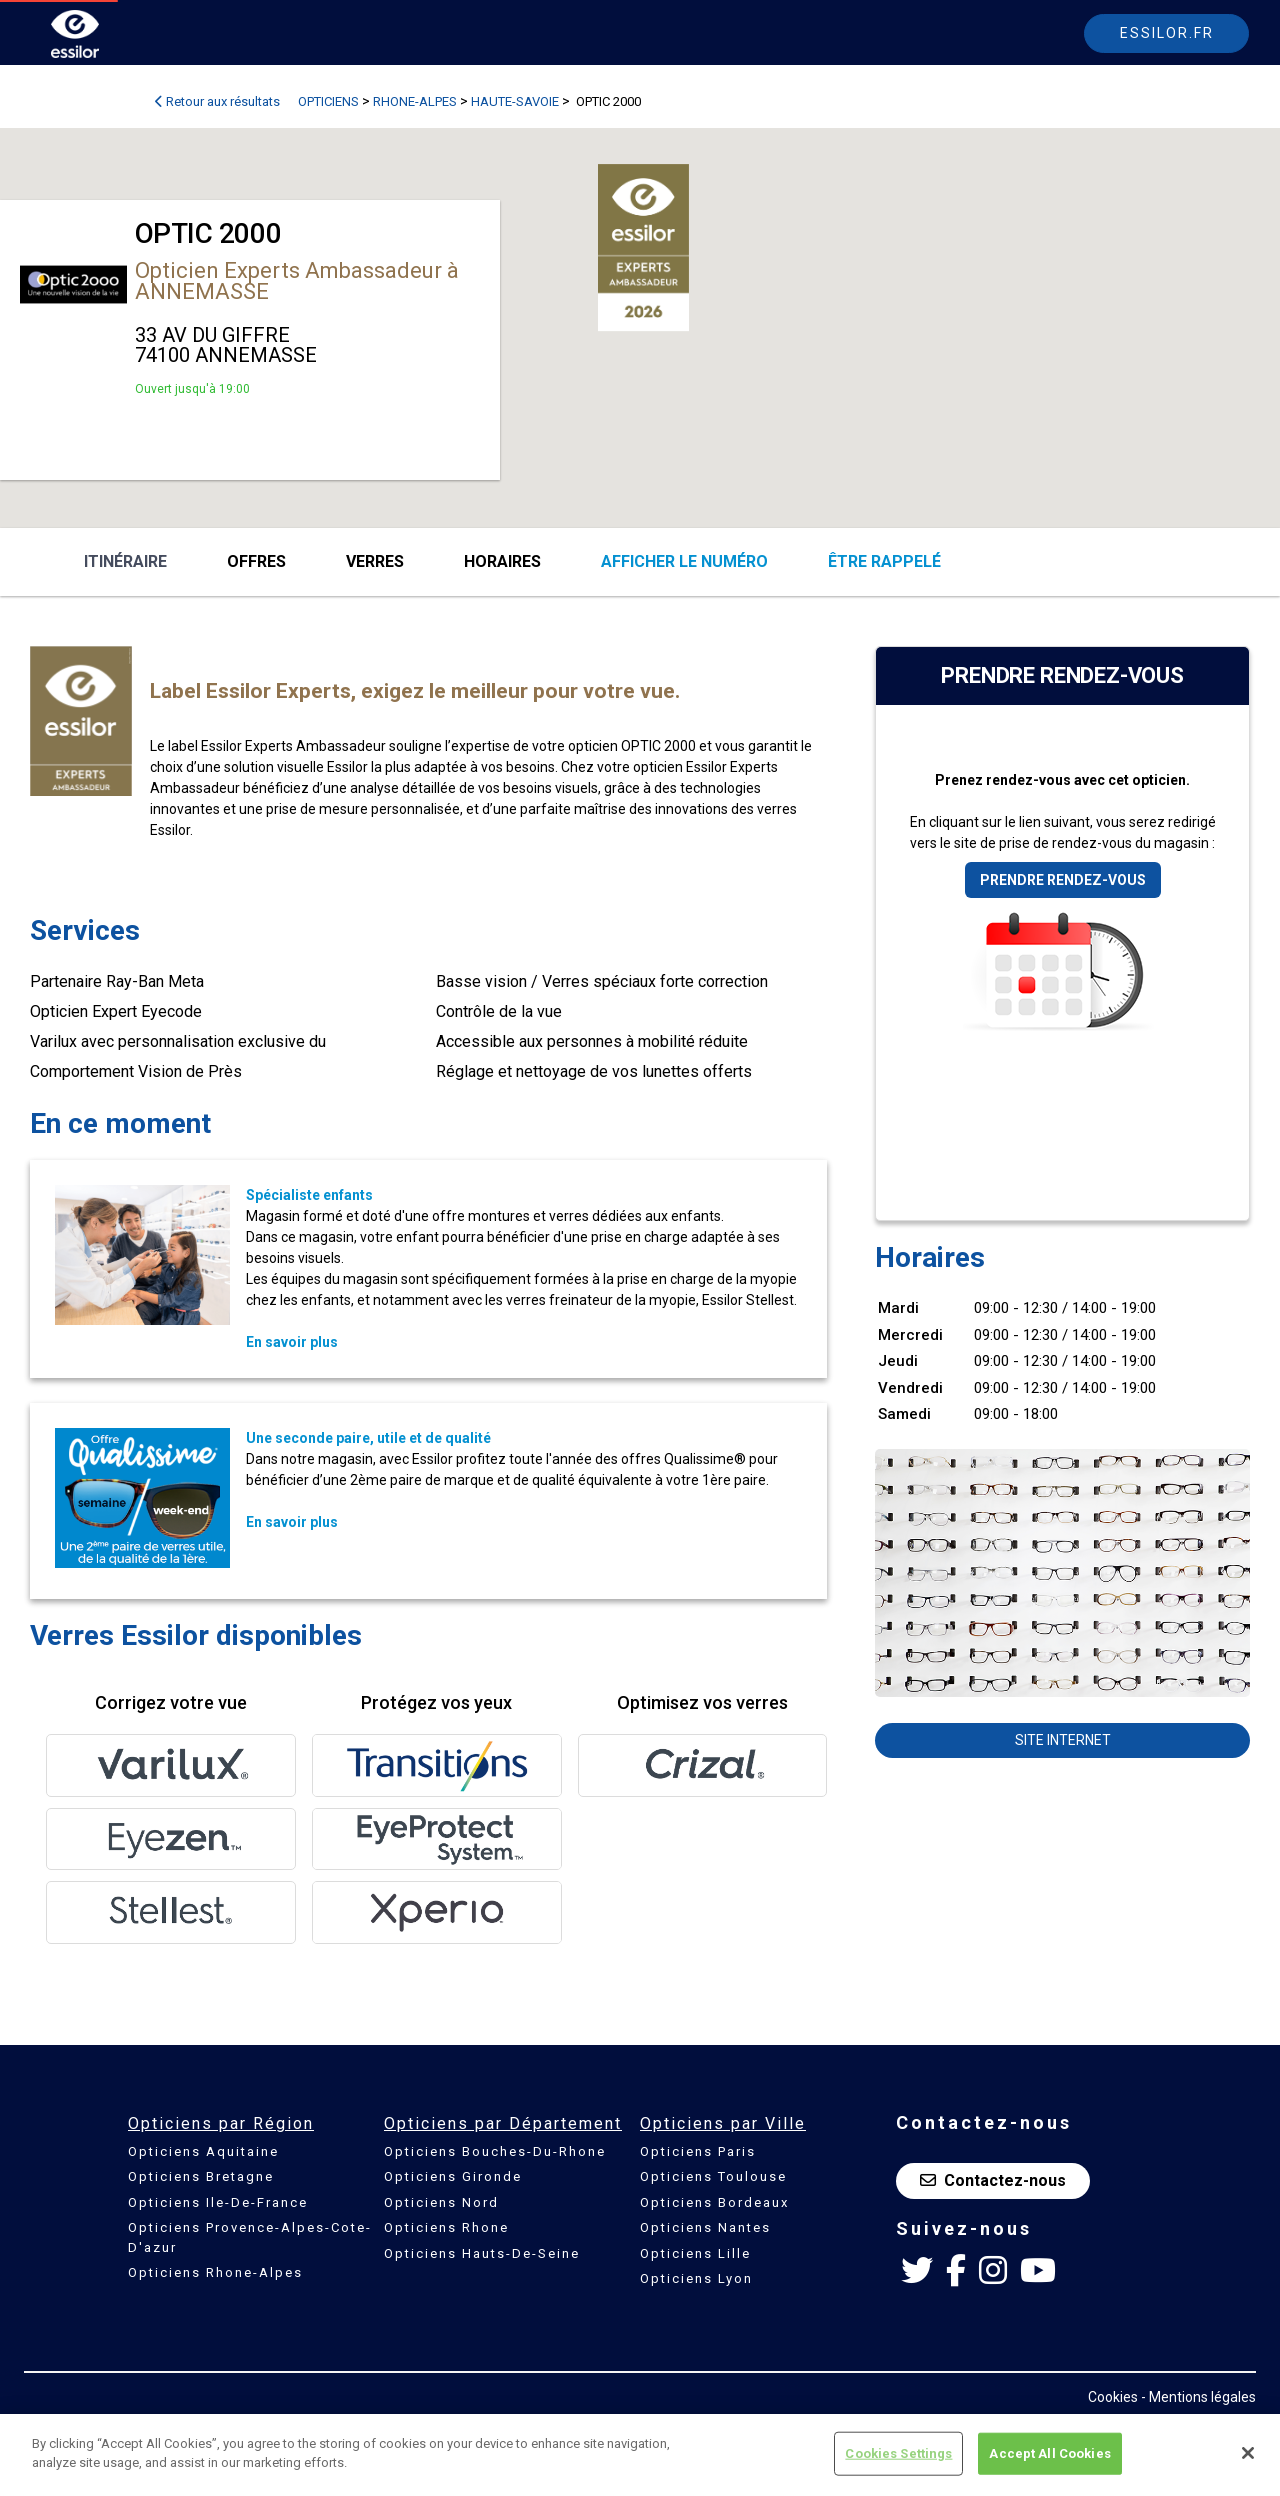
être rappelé (884, 561)
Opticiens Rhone (446, 2227)
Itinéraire (125, 561)
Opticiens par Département (503, 2123)
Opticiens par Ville (723, 2123)
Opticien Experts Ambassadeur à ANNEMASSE (297, 281)
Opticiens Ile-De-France (218, 2202)
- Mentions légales (1198, 2397)
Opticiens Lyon (696, 2278)
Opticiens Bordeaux (714, 2202)
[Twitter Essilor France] (917, 2271)
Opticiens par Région (221, 2123)
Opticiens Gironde (453, 2176)
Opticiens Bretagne (201, 2176)
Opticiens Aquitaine (203, 2151)
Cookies (1113, 2397)
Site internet (1063, 1740)
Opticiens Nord (441, 2202)
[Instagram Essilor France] (993, 2271)
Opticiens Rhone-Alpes (215, 2272)
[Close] (1248, 2453)
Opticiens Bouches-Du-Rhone (495, 2151)
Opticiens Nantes (705, 2227)
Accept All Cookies (1049, 2453)
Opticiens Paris (698, 2151)
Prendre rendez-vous (1063, 880)
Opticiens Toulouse (713, 2176)
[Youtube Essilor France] (1038, 2271)
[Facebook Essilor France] (956, 2271)
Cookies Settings (898, 2453)
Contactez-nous (993, 2180)
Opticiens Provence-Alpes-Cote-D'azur (250, 2237)
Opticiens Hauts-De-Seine (482, 2253)
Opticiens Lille (695, 2253)
